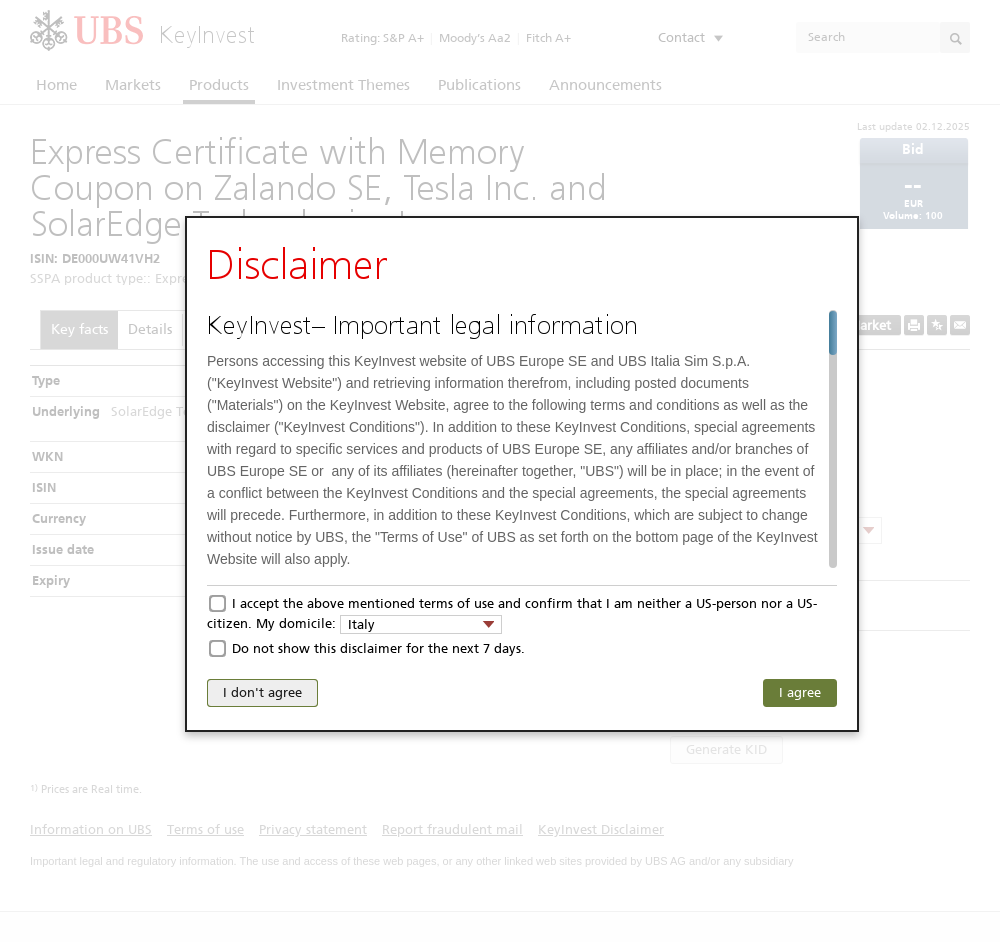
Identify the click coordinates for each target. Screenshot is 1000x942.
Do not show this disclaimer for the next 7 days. (378, 648)
